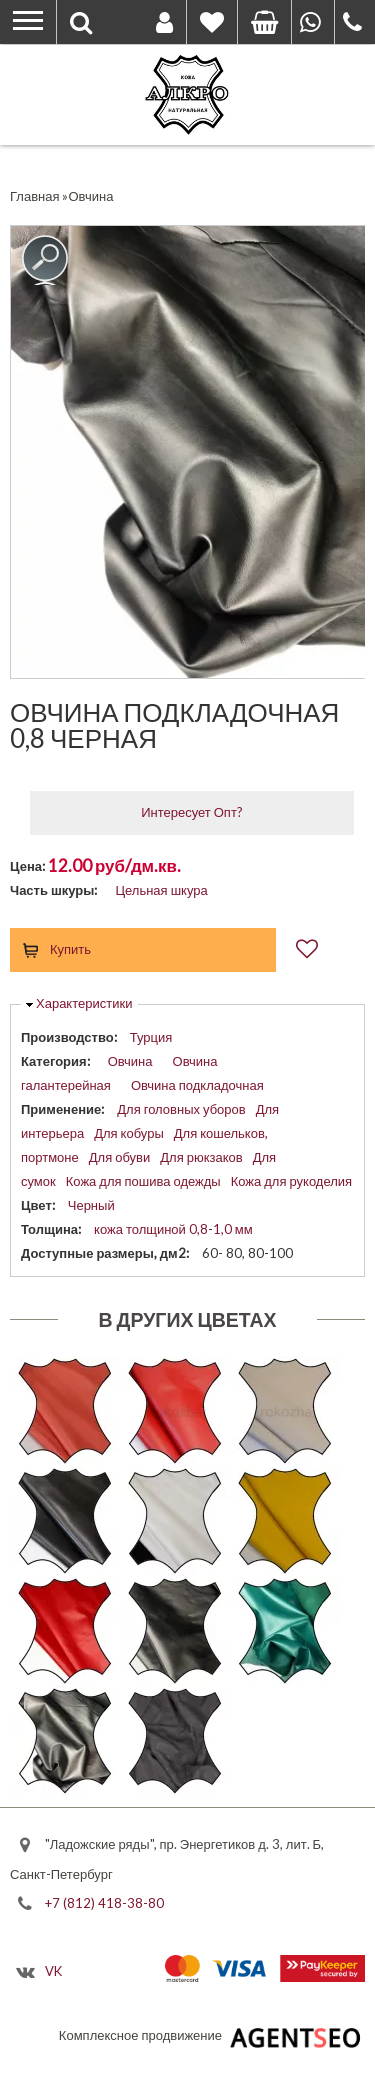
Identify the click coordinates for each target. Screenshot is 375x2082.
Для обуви (120, 1157)
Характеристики (84, 1003)
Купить (70, 949)
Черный (91, 1205)
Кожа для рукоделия (291, 1181)
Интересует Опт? (192, 812)
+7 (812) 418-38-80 (104, 1902)
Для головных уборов (181, 1109)
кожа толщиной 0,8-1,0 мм (173, 1229)
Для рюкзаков (201, 1157)
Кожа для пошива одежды (143, 1181)
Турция (151, 1037)
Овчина (130, 1061)
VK (53, 1971)
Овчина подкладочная (197, 1085)
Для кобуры (129, 1133)
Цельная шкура (161, 890)
